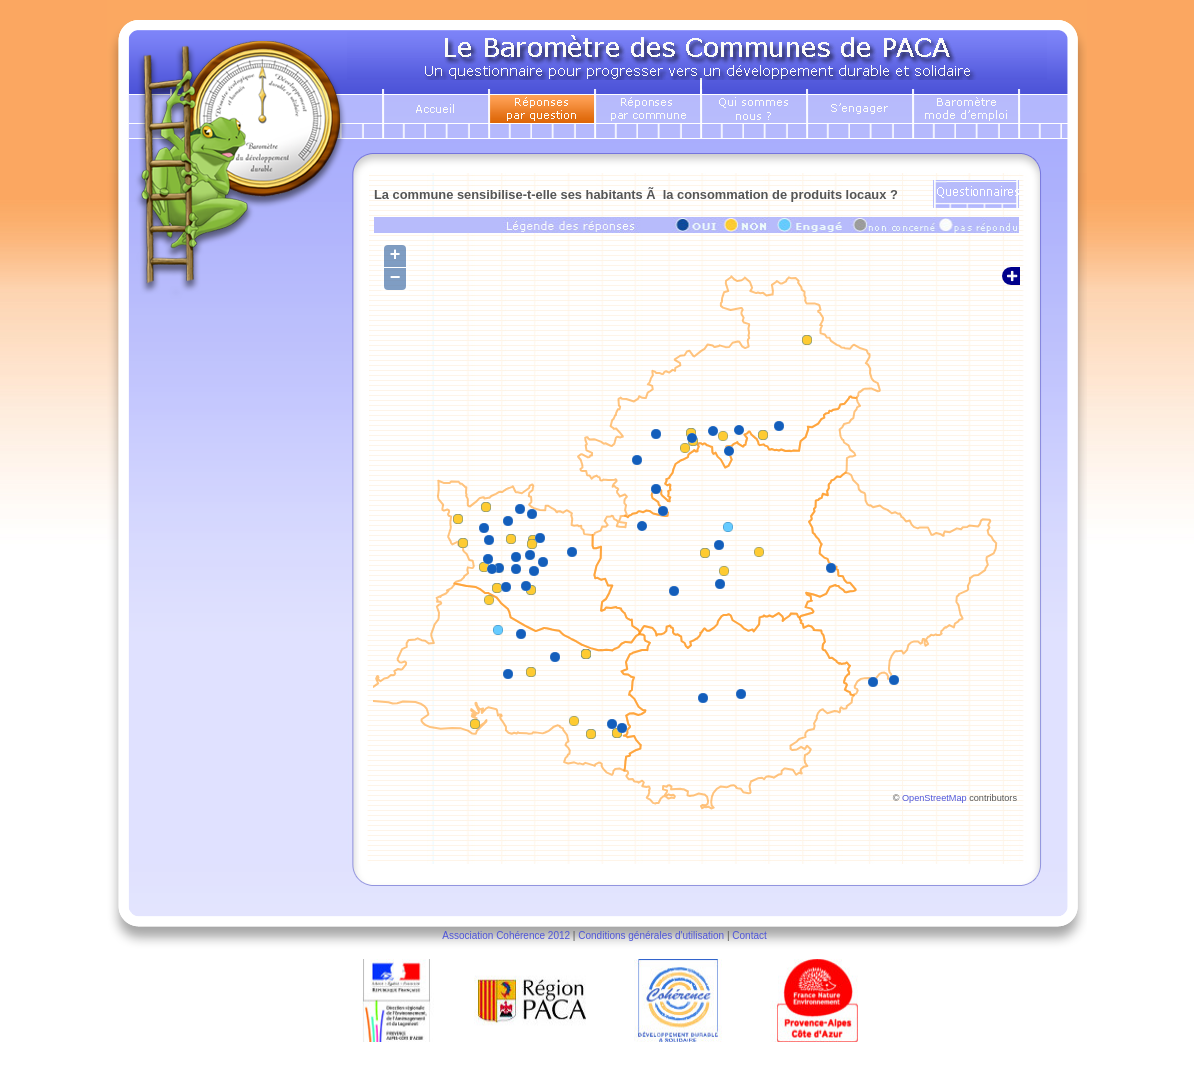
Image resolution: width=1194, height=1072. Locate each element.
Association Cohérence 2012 (506, 935)
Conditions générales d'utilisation (651, 935)
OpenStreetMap (934, 798)
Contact (749, 935)
